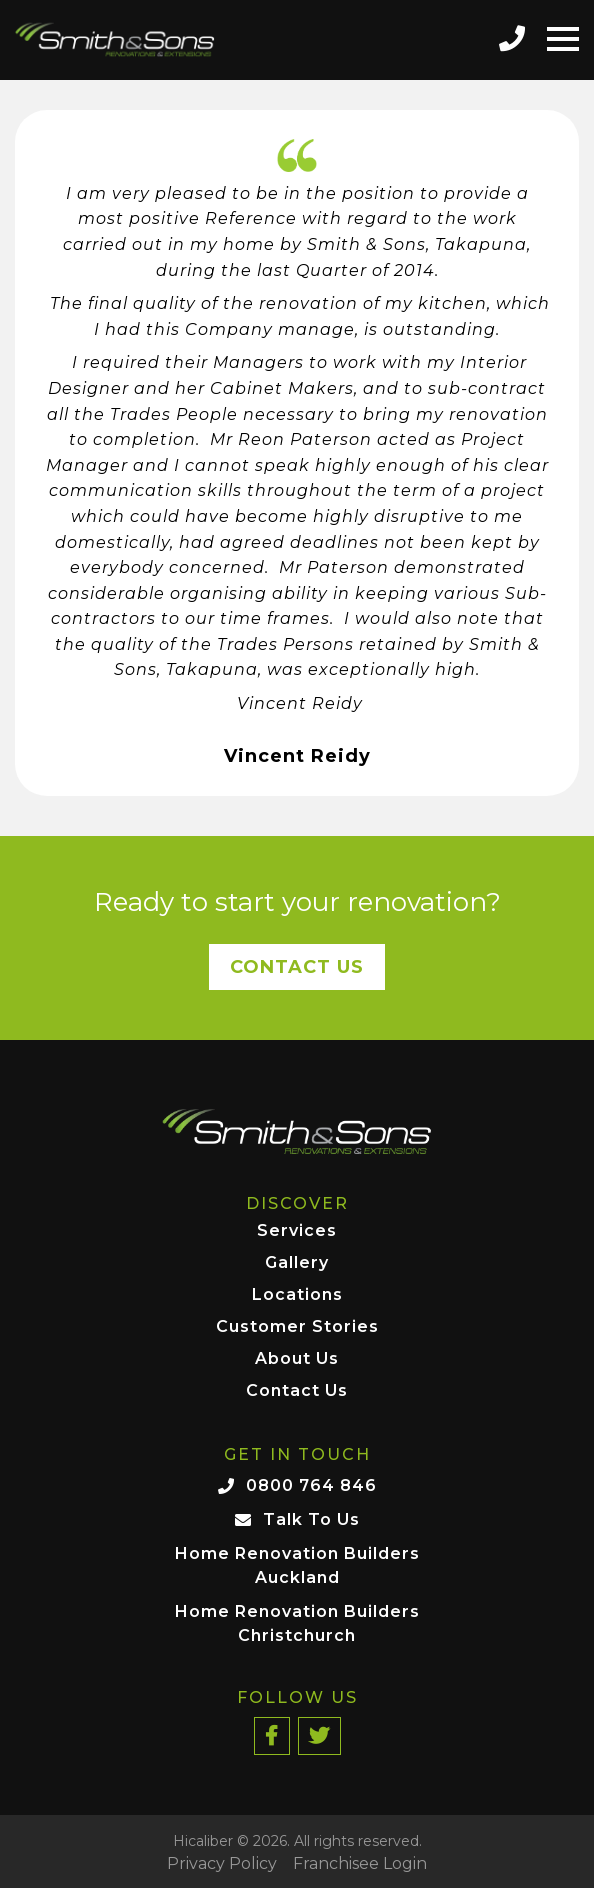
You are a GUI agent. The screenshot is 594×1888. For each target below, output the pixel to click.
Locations (297, 1295)
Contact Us (297, 967)
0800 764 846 (311, 1485)
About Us (297, 1359)
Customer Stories (297, 1327)
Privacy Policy (222, 1864)
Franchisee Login (360, 1864)
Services (297, 1231)
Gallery (297, 1263)
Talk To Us (311, 1519)
